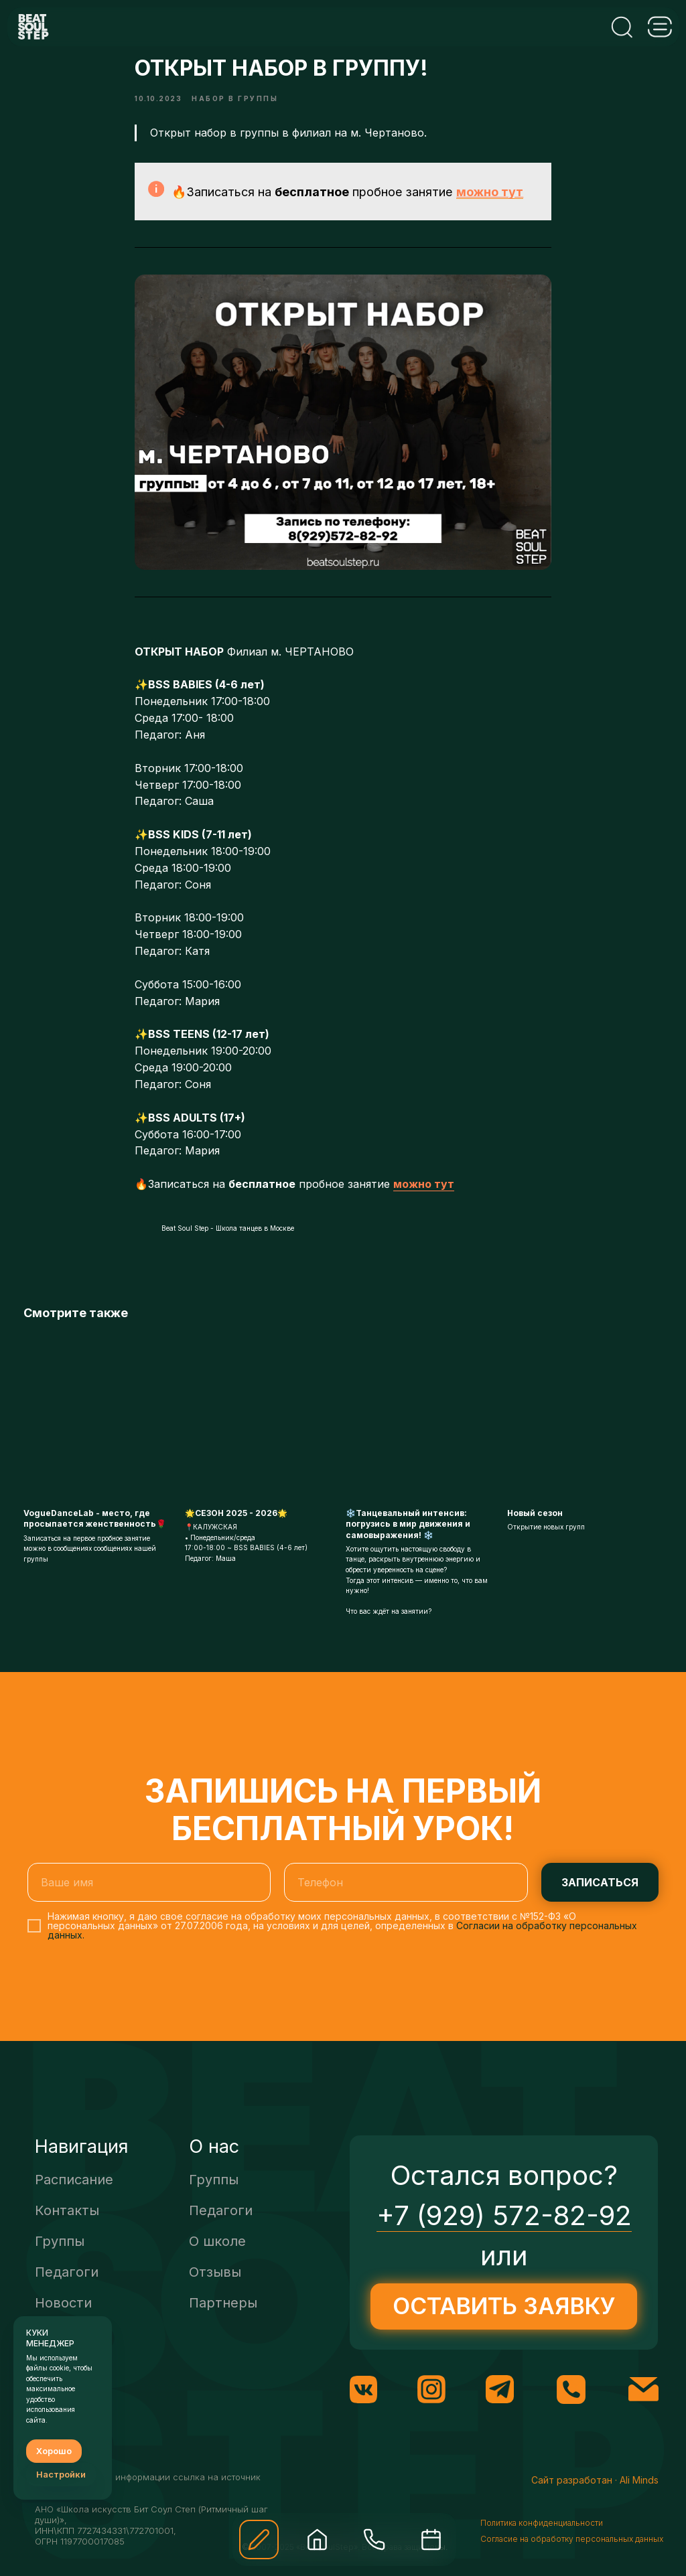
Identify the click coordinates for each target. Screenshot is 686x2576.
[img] (317, 2539)
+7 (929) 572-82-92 (504, 2232)
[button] (259, 2539)
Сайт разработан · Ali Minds (595, 2497)
